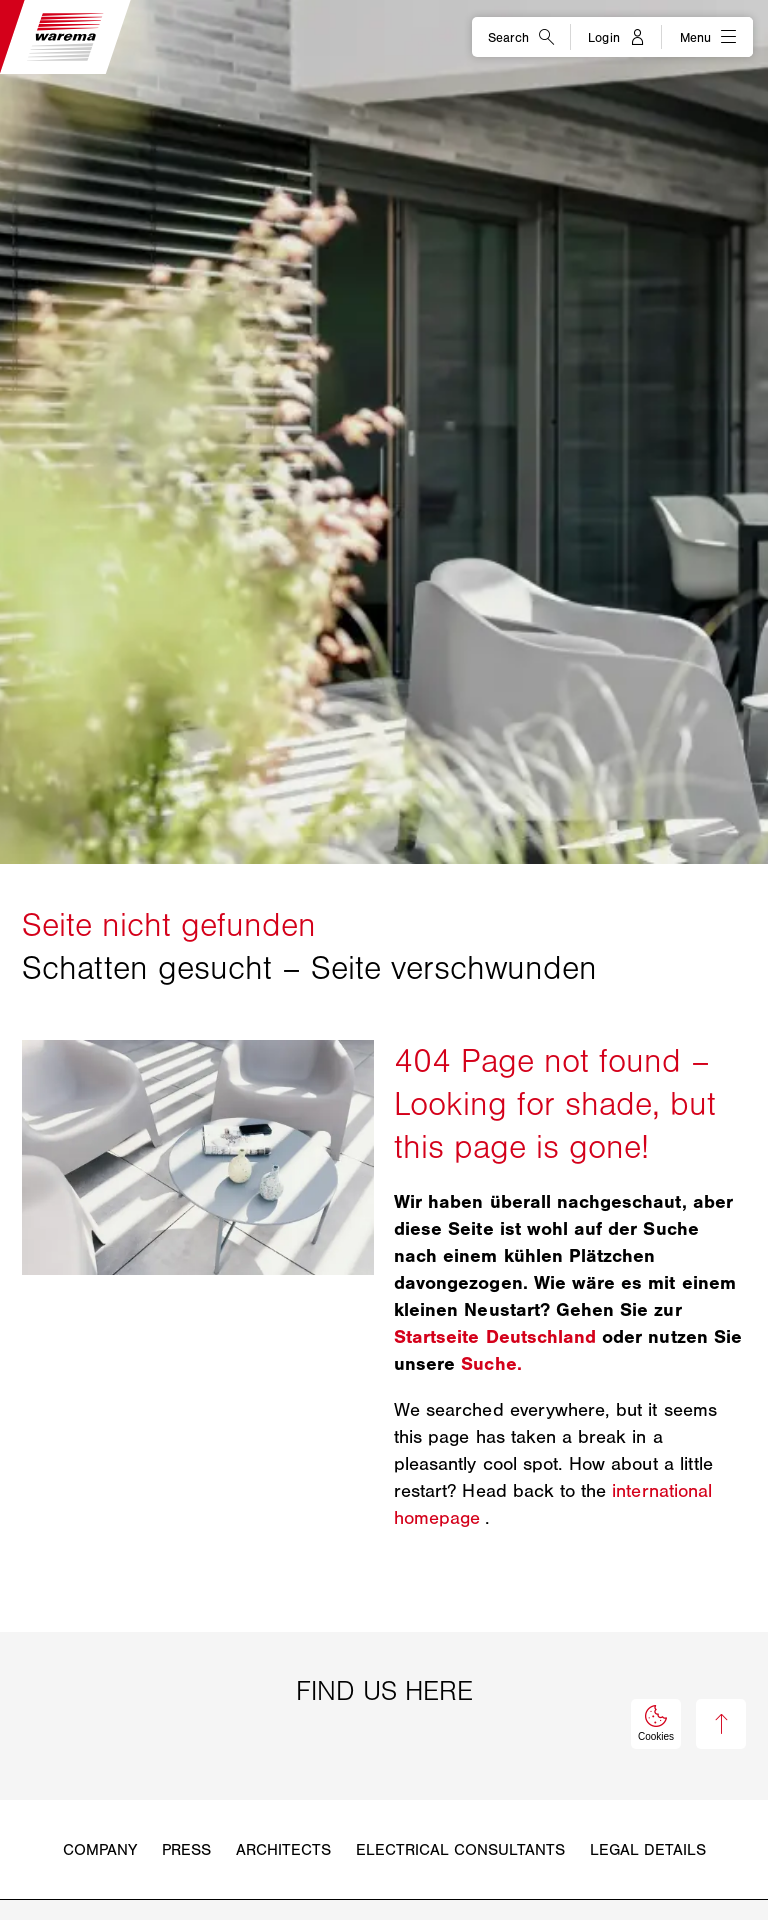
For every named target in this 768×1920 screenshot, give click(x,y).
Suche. (491, 1364)
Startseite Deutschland (495, 1337)
